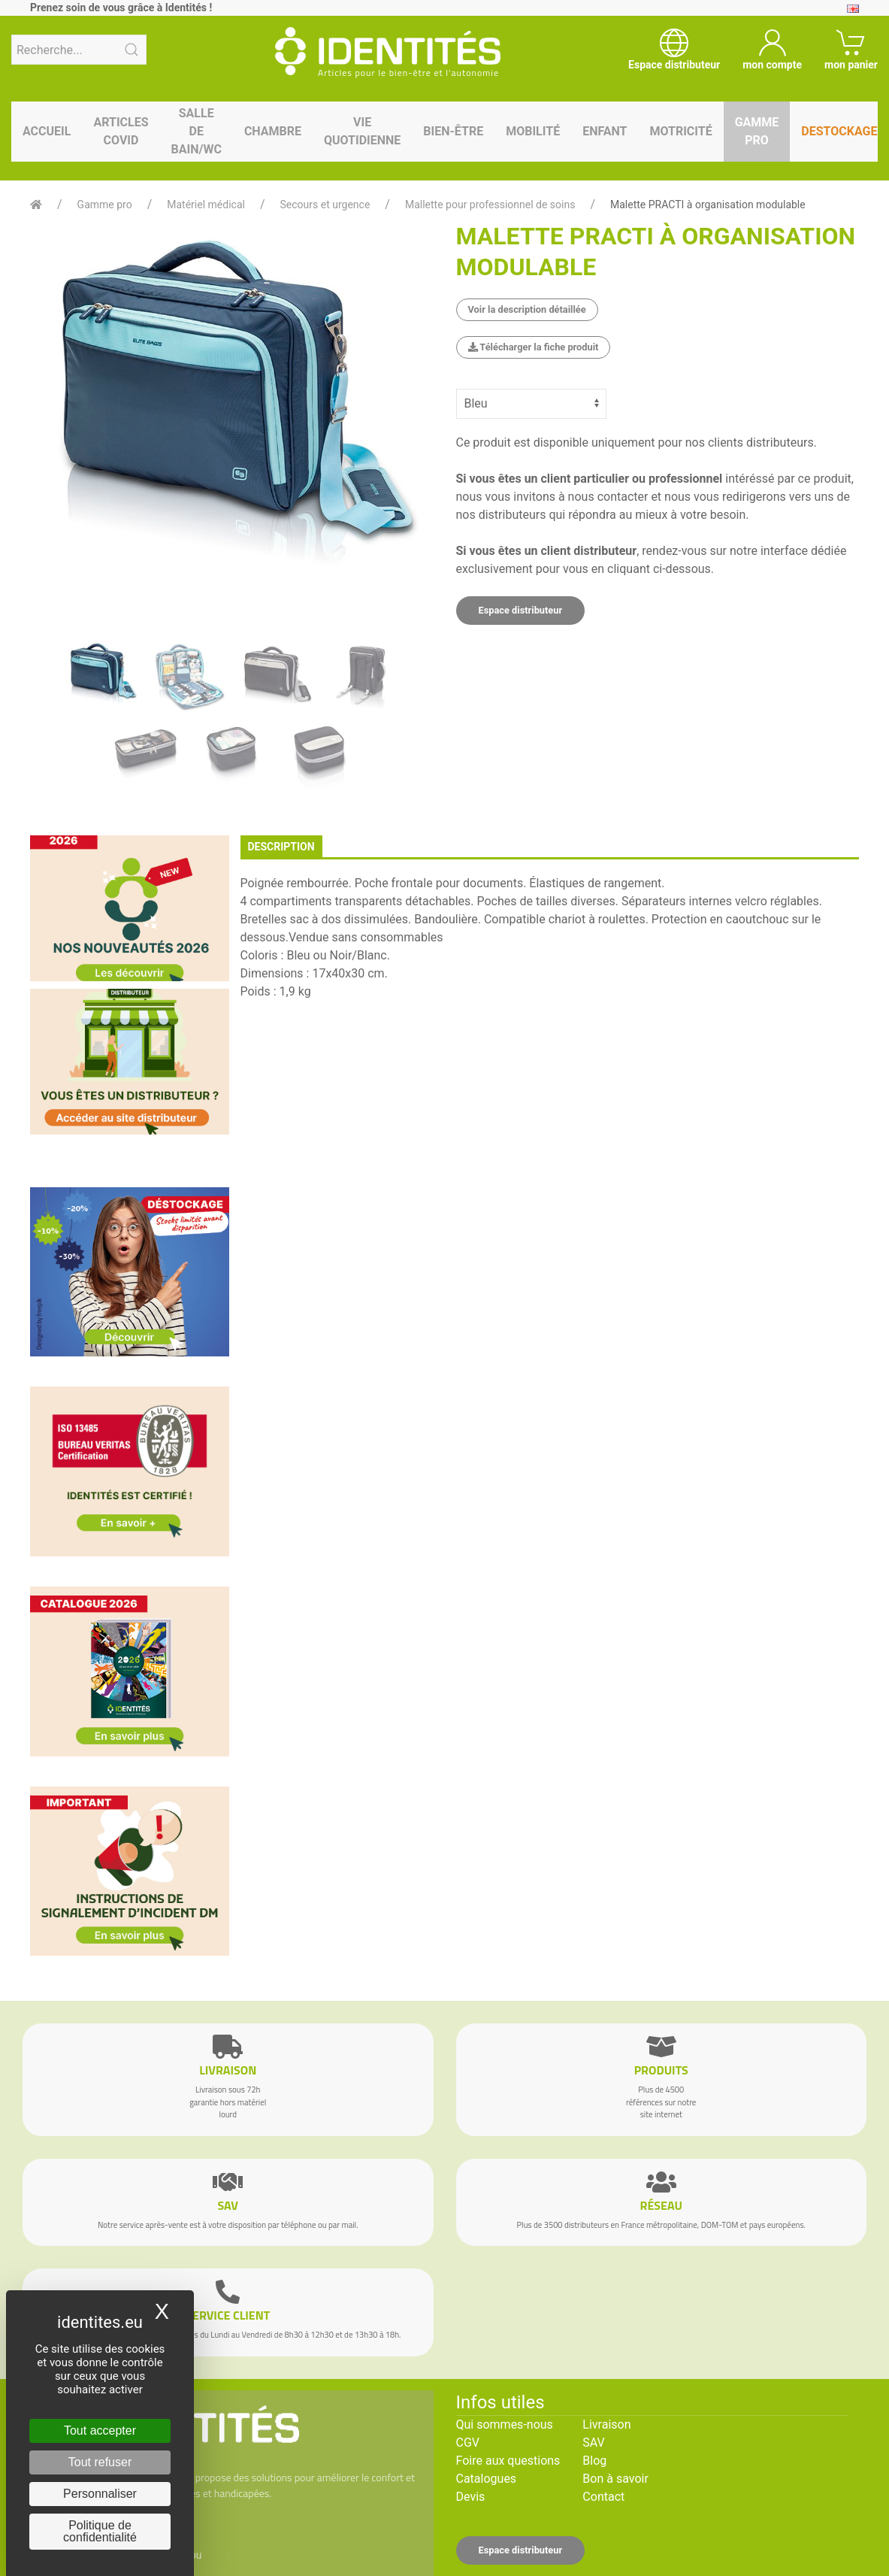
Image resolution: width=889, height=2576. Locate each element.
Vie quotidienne (362, 131)
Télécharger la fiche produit (533, 347)
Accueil (47, 131)
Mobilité (533, 131)
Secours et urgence (325, 205)
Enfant (604, 131)
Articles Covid (120, 131)
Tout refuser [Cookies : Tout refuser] (100, 2462)
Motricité (680, 131)
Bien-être (453, 131)
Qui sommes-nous (504, 2424)
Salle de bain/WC (196, 131)
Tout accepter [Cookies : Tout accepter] (100, 2430)
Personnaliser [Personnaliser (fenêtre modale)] (100, 2493)
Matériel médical (206, 205)
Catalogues (486, 2478)
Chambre (272, 131)
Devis (470, 2497)
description (281, 847)
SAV (593, 2442)
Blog (594, 2460)
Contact (603, 2497)
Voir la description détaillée (527, 309)
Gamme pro (757, 131)
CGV (468, 2442)
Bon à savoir (615, 2478)
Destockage (839, 131)
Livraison (606, 2424)
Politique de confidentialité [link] (100, 2531)
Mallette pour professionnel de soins (490, 205)
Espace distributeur (521, 610)
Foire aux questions (508, 2460)
